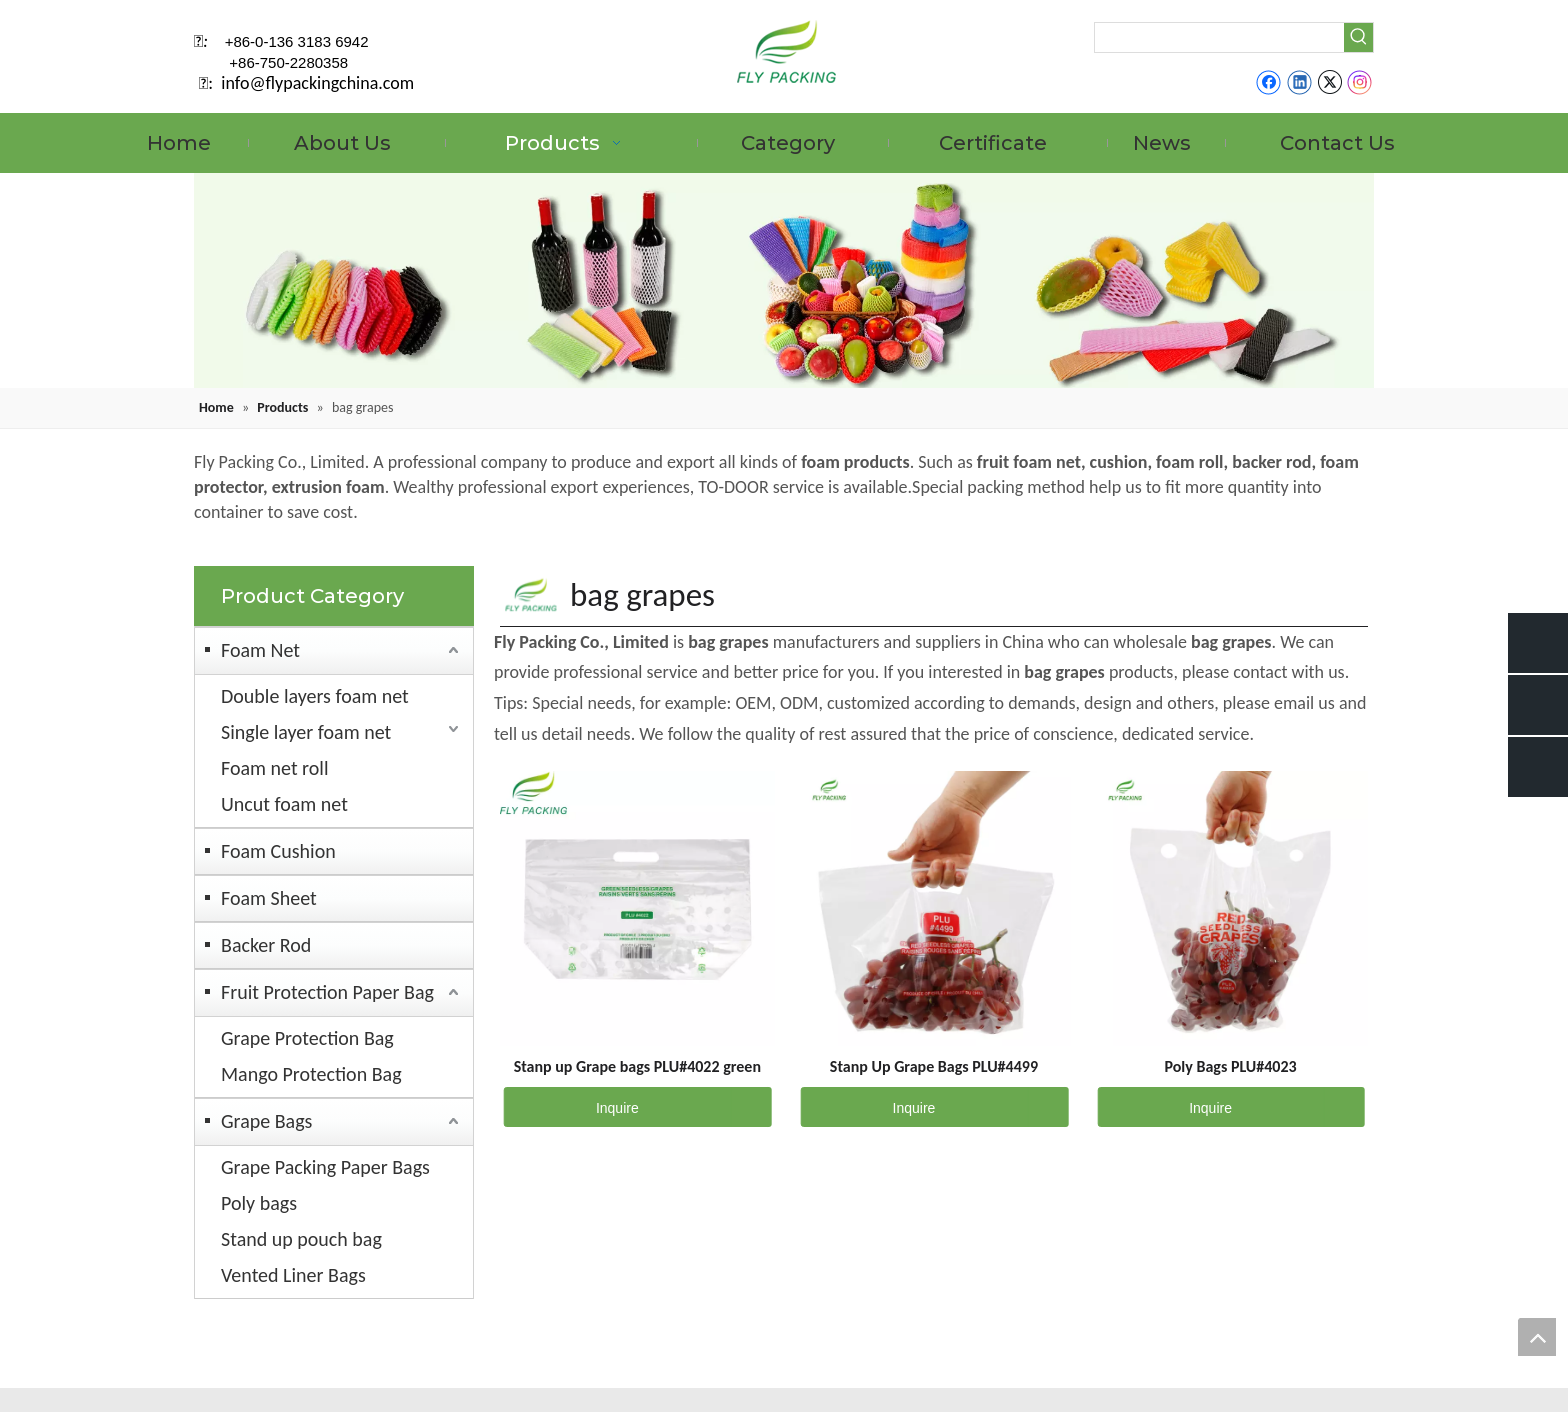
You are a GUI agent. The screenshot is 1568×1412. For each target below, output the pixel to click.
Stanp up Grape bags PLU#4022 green (637, 1066)
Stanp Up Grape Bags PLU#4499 (934, 1066)
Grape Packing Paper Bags (325, 1167)
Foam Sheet (269, 898)
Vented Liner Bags (293, 1275)
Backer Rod (266, 945)
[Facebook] (1268, 82)
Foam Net (260, 650)
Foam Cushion (278, 851)
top (1537, 1337)
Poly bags (259, 1203)
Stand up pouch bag (301, 1239)
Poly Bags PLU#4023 (1230, 1066)
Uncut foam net (284, 804)
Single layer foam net (306, 732)
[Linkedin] (1299, 82)
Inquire (571, 1107)
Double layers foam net (315, 696)
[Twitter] (1329, 82)
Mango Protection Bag (311, 1074)
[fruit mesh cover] (784, 280)
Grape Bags (266, 1121)
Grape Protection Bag (307, 1038)
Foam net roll (275, 768)
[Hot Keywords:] (1358, 37)
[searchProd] (1219, 37)
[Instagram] (1360, 82)
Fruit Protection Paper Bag (327, 992)
